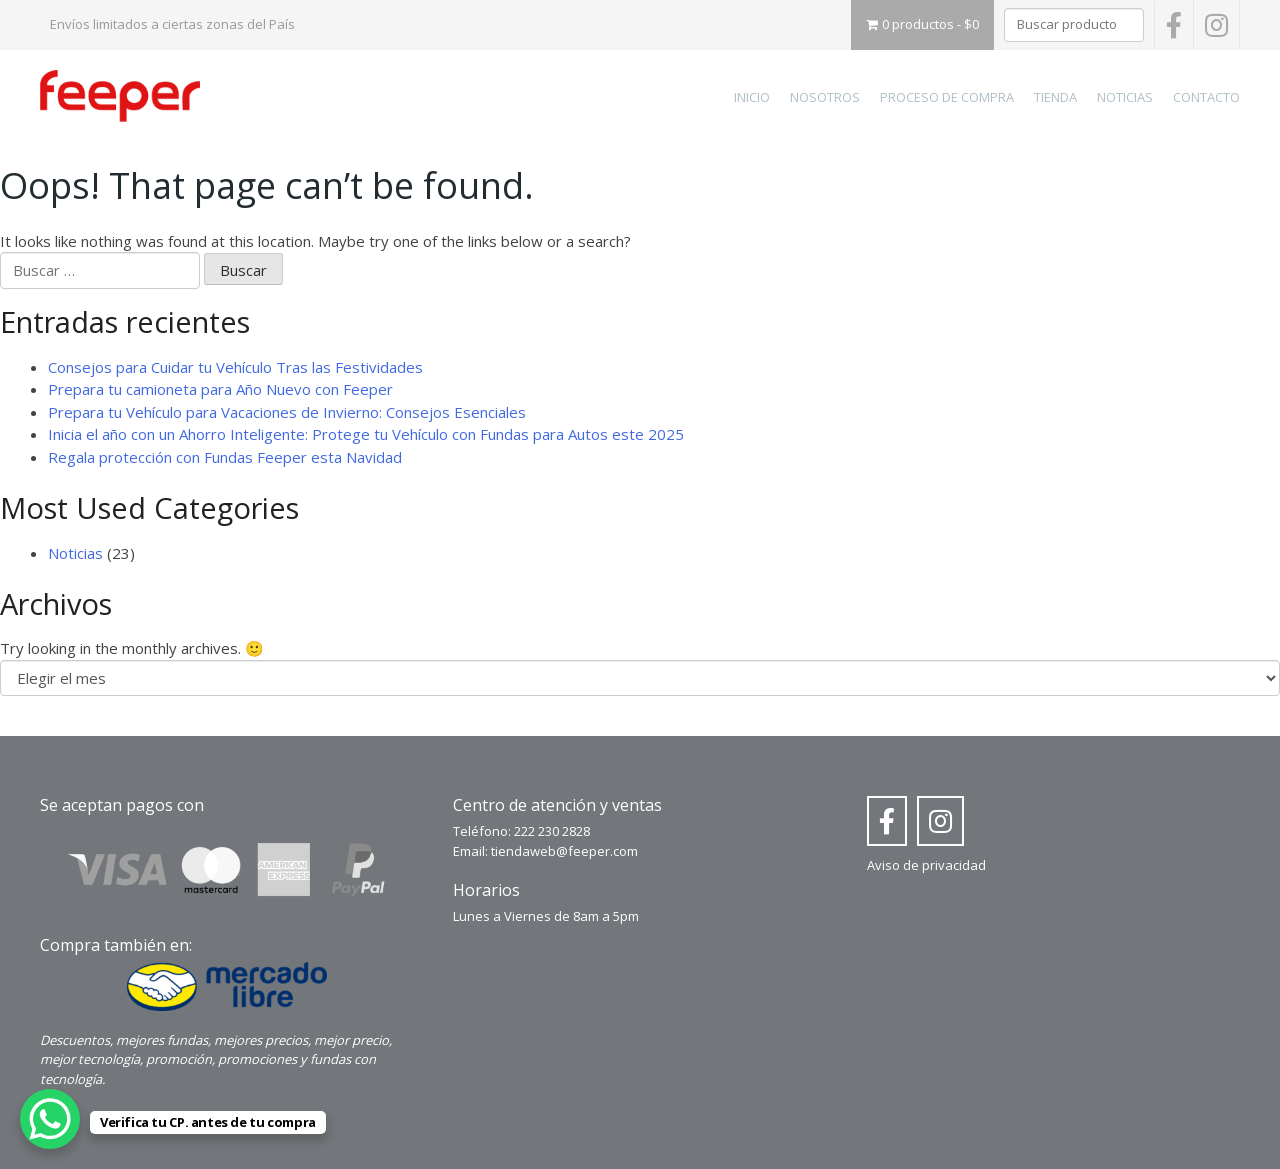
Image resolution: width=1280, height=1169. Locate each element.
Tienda (1055, 97)
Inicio (752, 97)
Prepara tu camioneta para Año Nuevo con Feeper (220, 389)
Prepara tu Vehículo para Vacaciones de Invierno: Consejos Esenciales (287, 412)
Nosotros (825, 97)
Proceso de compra (947, 97)
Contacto (1206, 97)
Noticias (1125, 97)
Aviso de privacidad (926, 865)
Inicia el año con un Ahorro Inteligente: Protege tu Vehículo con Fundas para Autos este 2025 (366, 434)
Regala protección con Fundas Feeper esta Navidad (225, 457)
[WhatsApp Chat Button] (50, 1119)
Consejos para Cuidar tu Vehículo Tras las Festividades (235, 367)
